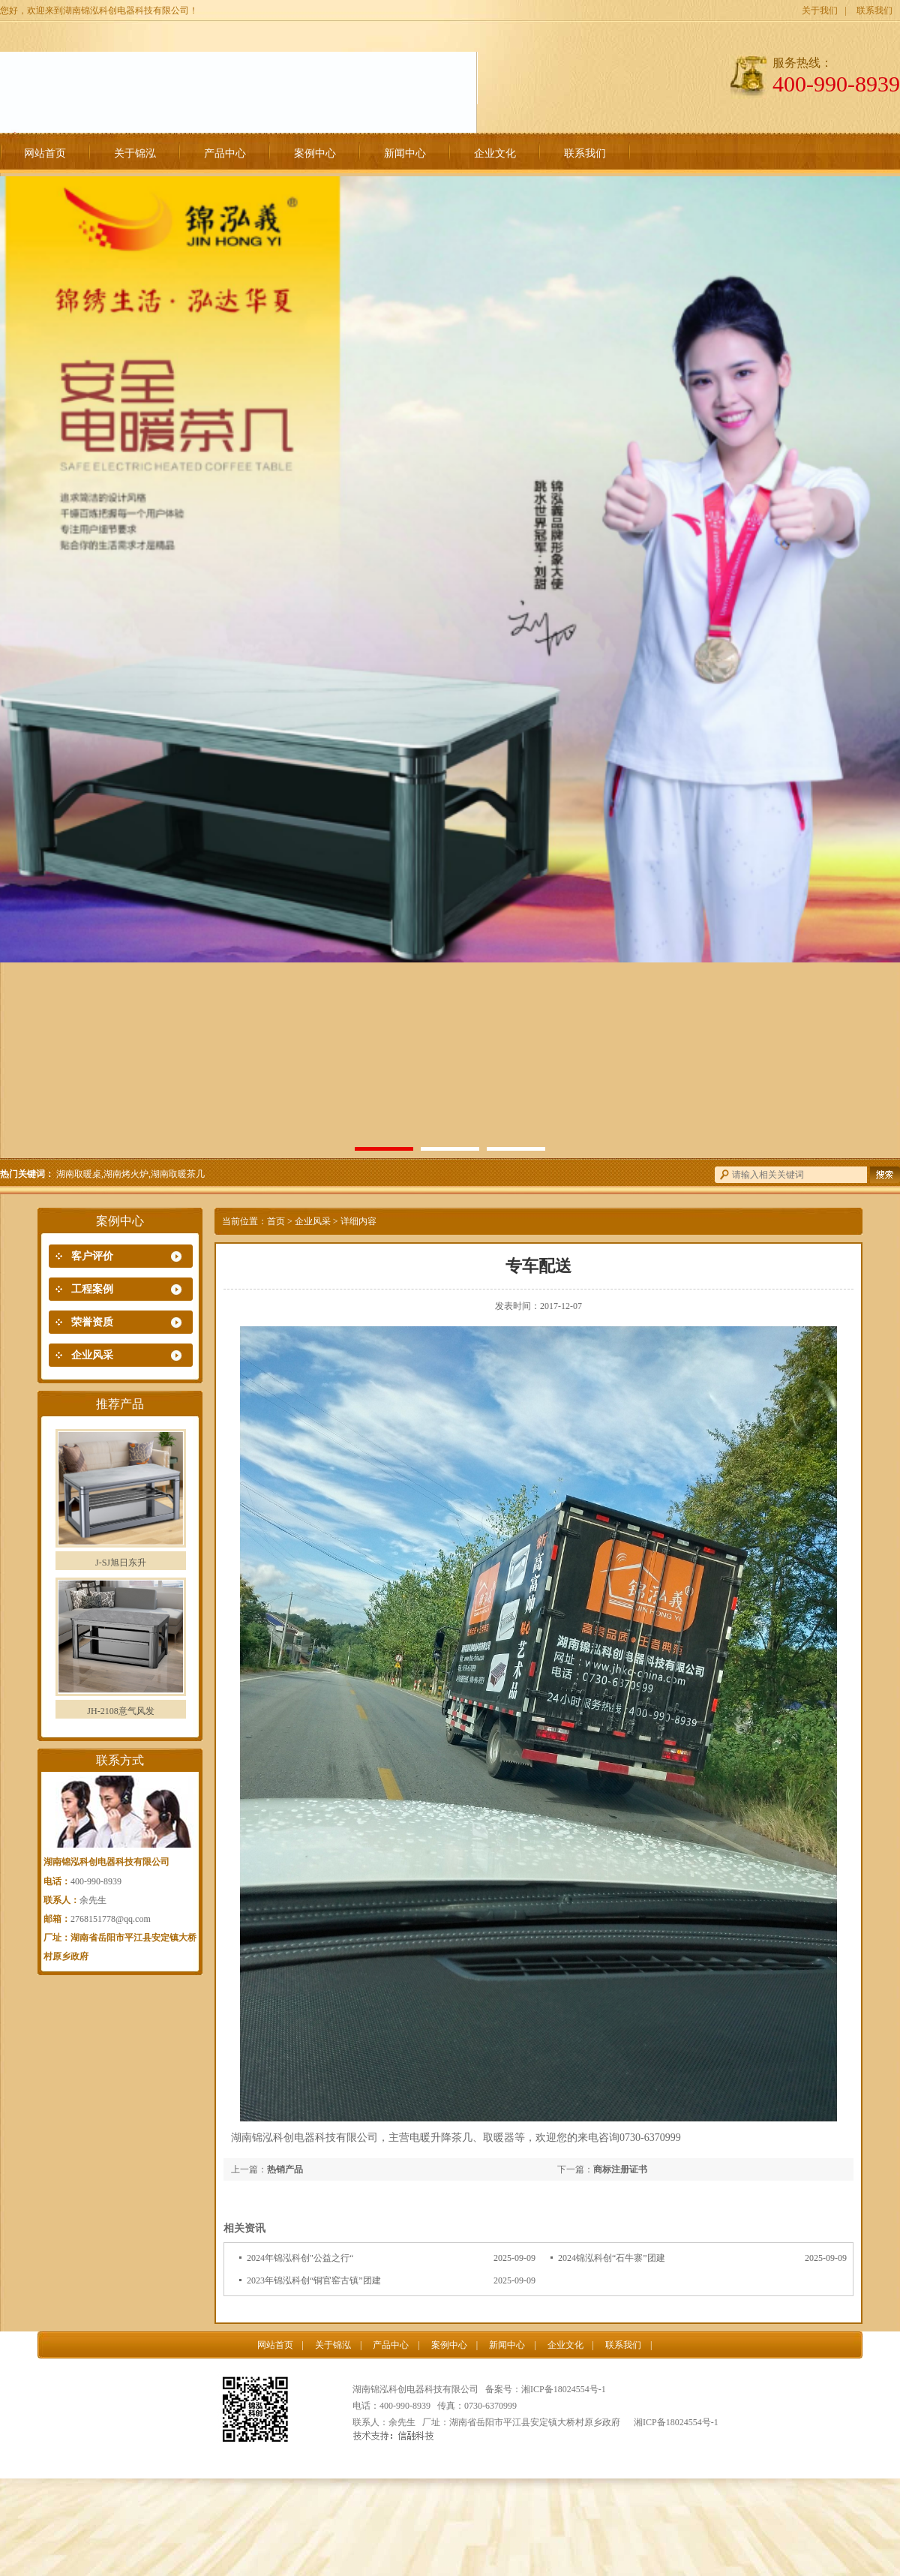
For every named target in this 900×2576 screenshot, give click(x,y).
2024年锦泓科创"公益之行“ (300, 2258)
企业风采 (92, 1355)
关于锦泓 (135, 153)
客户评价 (92, 1256)
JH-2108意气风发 (120, 1711)
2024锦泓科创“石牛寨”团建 (611, 2258)
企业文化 (495, 153)
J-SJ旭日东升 (120, 1562)
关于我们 (820, 10)
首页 (276, 1221)
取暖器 (498, 2137)
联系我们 (874, 10)
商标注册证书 (620, 2169)
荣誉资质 (92, 1322)
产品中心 (225, 153)
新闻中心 (405, 153)
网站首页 (45, 153)
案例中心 (315, 153)
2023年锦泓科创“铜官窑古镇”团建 (314, 2280)
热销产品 (285, 2169)
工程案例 (92, 1289)
